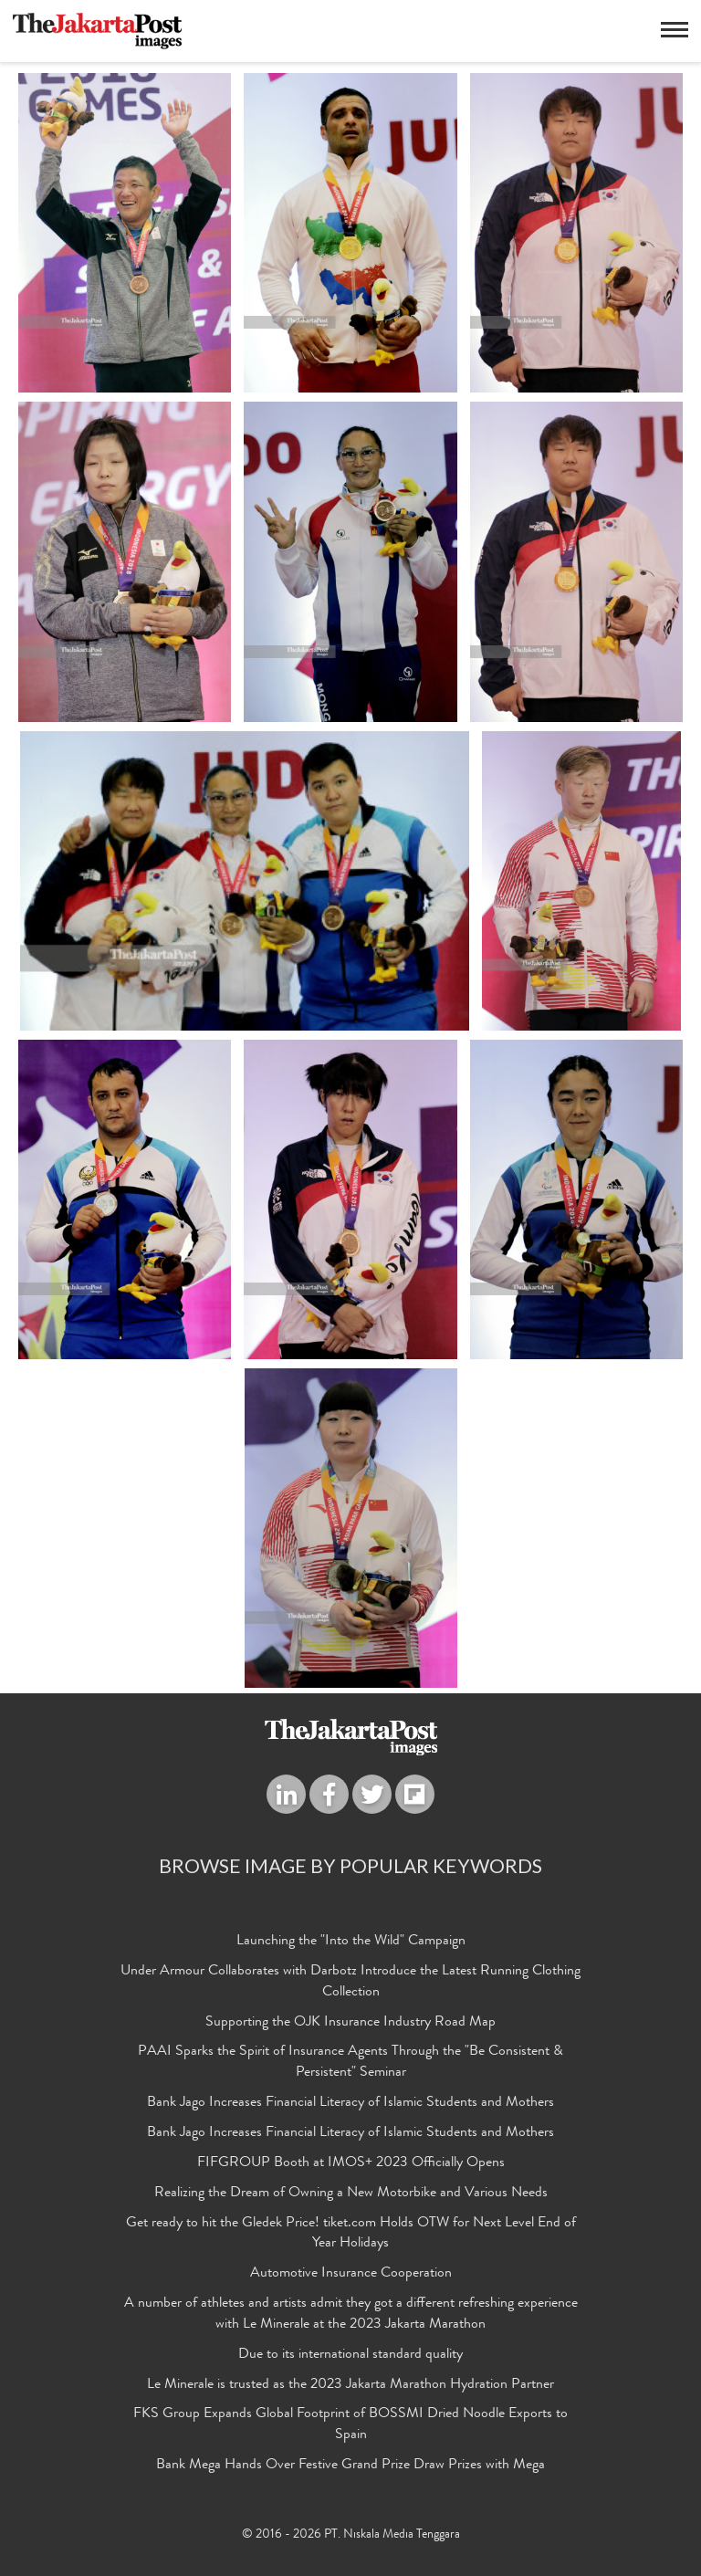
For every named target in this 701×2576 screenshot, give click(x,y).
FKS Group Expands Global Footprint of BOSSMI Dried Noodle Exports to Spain (350, 2428)
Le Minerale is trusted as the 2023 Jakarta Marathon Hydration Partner (350, 2388)
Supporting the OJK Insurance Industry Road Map (350, 2025)
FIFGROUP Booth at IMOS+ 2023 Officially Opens (351, 2166)
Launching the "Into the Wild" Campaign (351, 1944)
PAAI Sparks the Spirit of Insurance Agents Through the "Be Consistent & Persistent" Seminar (350, 2066)
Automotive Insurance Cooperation (351, 2277)
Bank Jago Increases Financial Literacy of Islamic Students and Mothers (350, 2107)
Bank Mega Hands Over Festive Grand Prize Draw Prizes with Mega (350, 2469)
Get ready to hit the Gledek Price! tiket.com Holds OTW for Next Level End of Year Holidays (351, 2237)
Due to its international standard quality (350, 2358)
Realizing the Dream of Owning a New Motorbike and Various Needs (351, 2196)
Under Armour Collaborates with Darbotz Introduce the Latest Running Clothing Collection (350, 1985)
